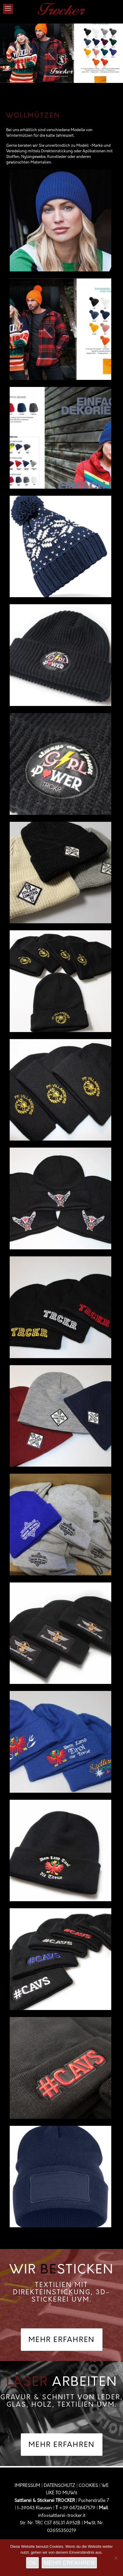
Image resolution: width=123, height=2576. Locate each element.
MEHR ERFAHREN (69, 2563)
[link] (61, 66)
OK (32, 2563)
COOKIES (88, 2486)
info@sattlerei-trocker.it (61, 2516)
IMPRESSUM (27, 2486)
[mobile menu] (8, 9)
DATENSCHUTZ (59, 2486)
